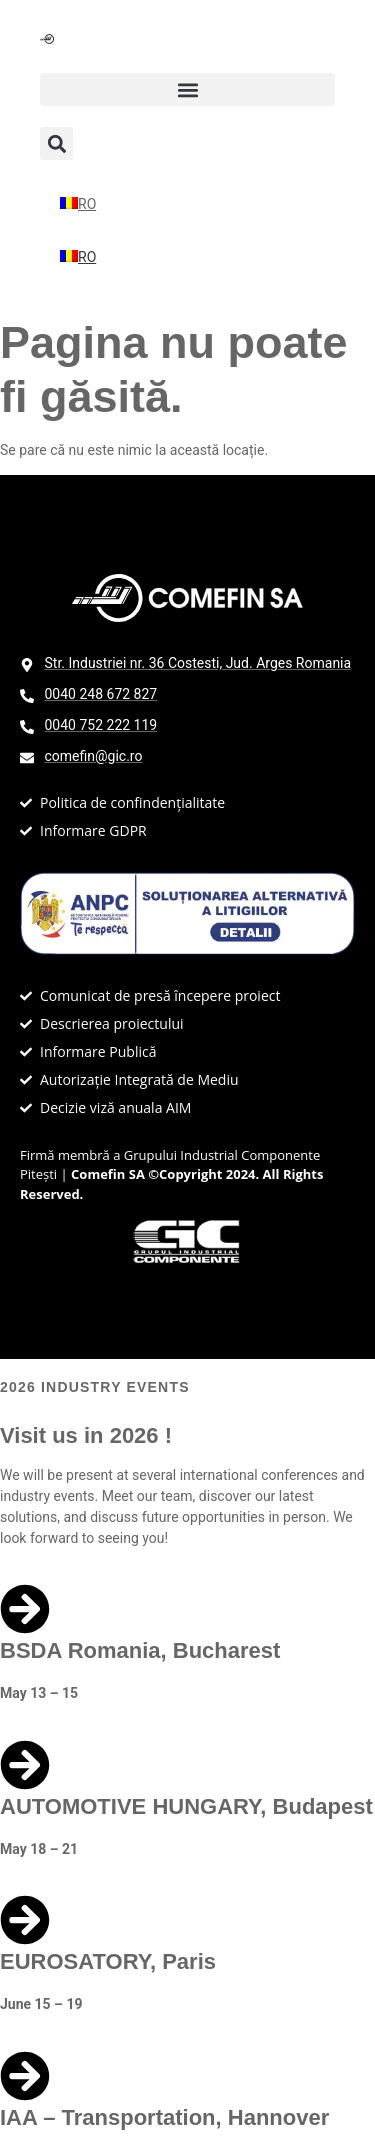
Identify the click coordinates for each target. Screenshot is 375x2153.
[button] (187, 89)
